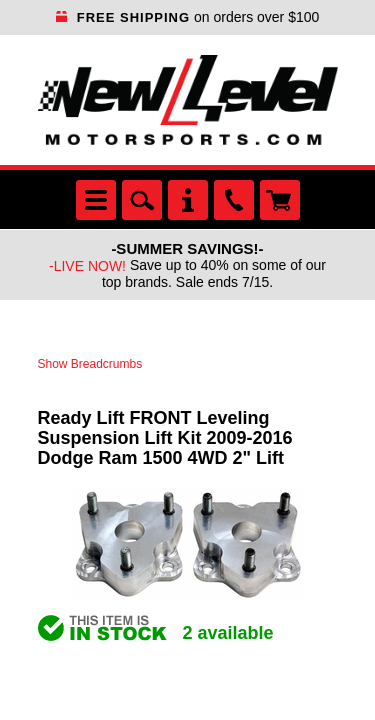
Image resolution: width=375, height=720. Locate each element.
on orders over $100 (188, 17)
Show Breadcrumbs (90, 364)
